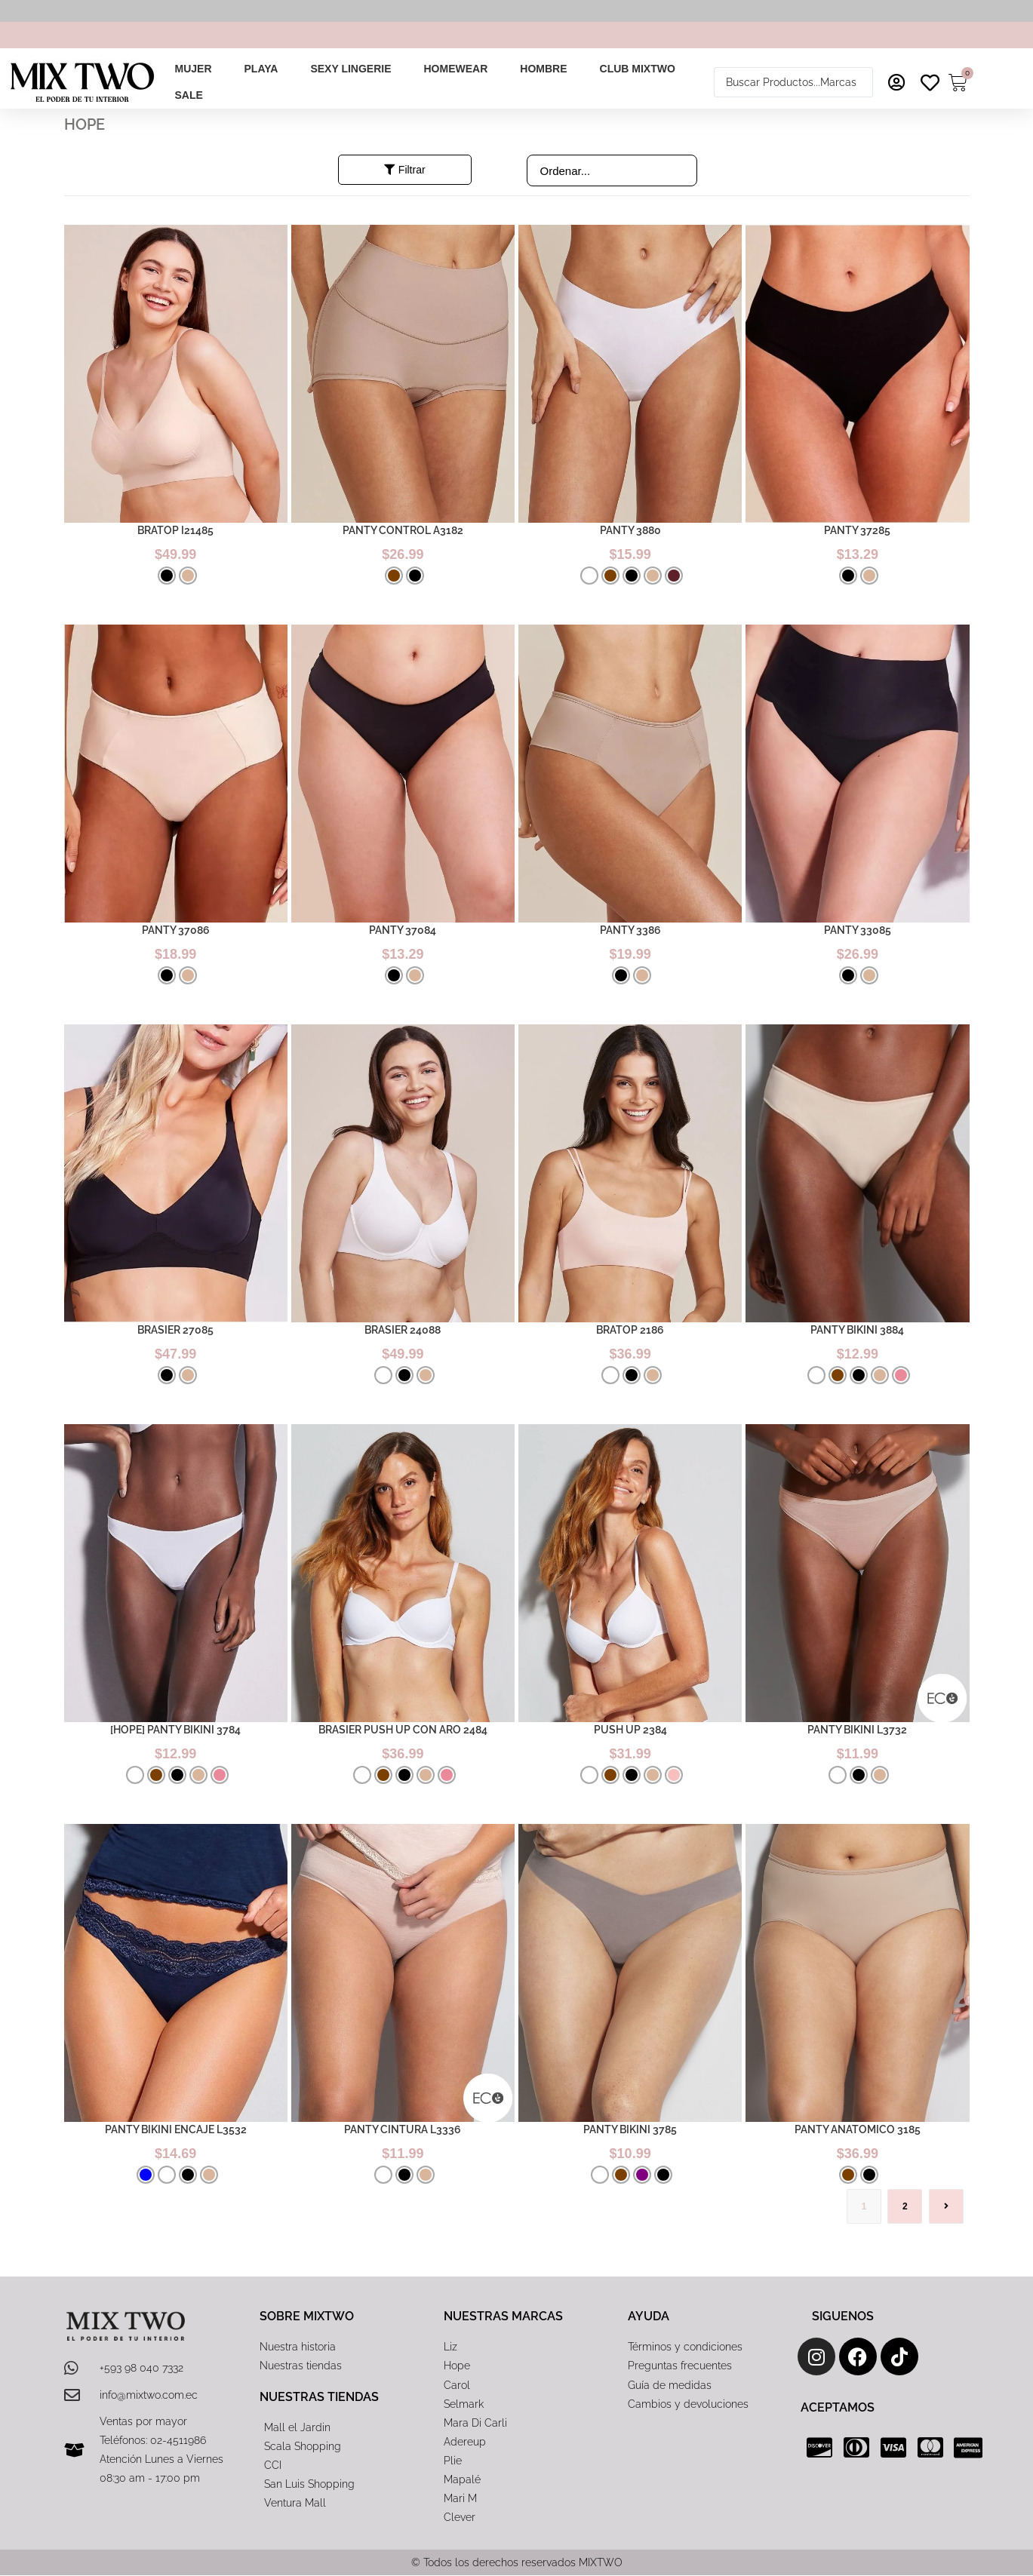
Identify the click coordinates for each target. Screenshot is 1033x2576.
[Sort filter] (611, 170)
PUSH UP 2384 (630, 1730)
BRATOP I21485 (175, 530)
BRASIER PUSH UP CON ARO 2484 (402, 1730)
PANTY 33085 (857, 930)
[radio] (166, 575)
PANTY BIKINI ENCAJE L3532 (176, 2129)
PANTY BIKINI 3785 (630, 2129)
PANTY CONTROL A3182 (403, 530)
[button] (201, 69)
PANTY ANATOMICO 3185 (858, 2129)
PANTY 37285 (857, 530)
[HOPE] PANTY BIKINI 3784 (175, 1730)
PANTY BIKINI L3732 (857, 1730)
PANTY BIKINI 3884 (857, 1330)
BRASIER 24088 (402, 1330)
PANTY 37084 (402, 930)
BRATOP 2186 (630, 1330)
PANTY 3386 (630, 930)
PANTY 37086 (176, 930)
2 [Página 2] (905, 2206)
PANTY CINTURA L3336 (402, 2129)
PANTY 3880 (630, 530)
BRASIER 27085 (175, 1330)
